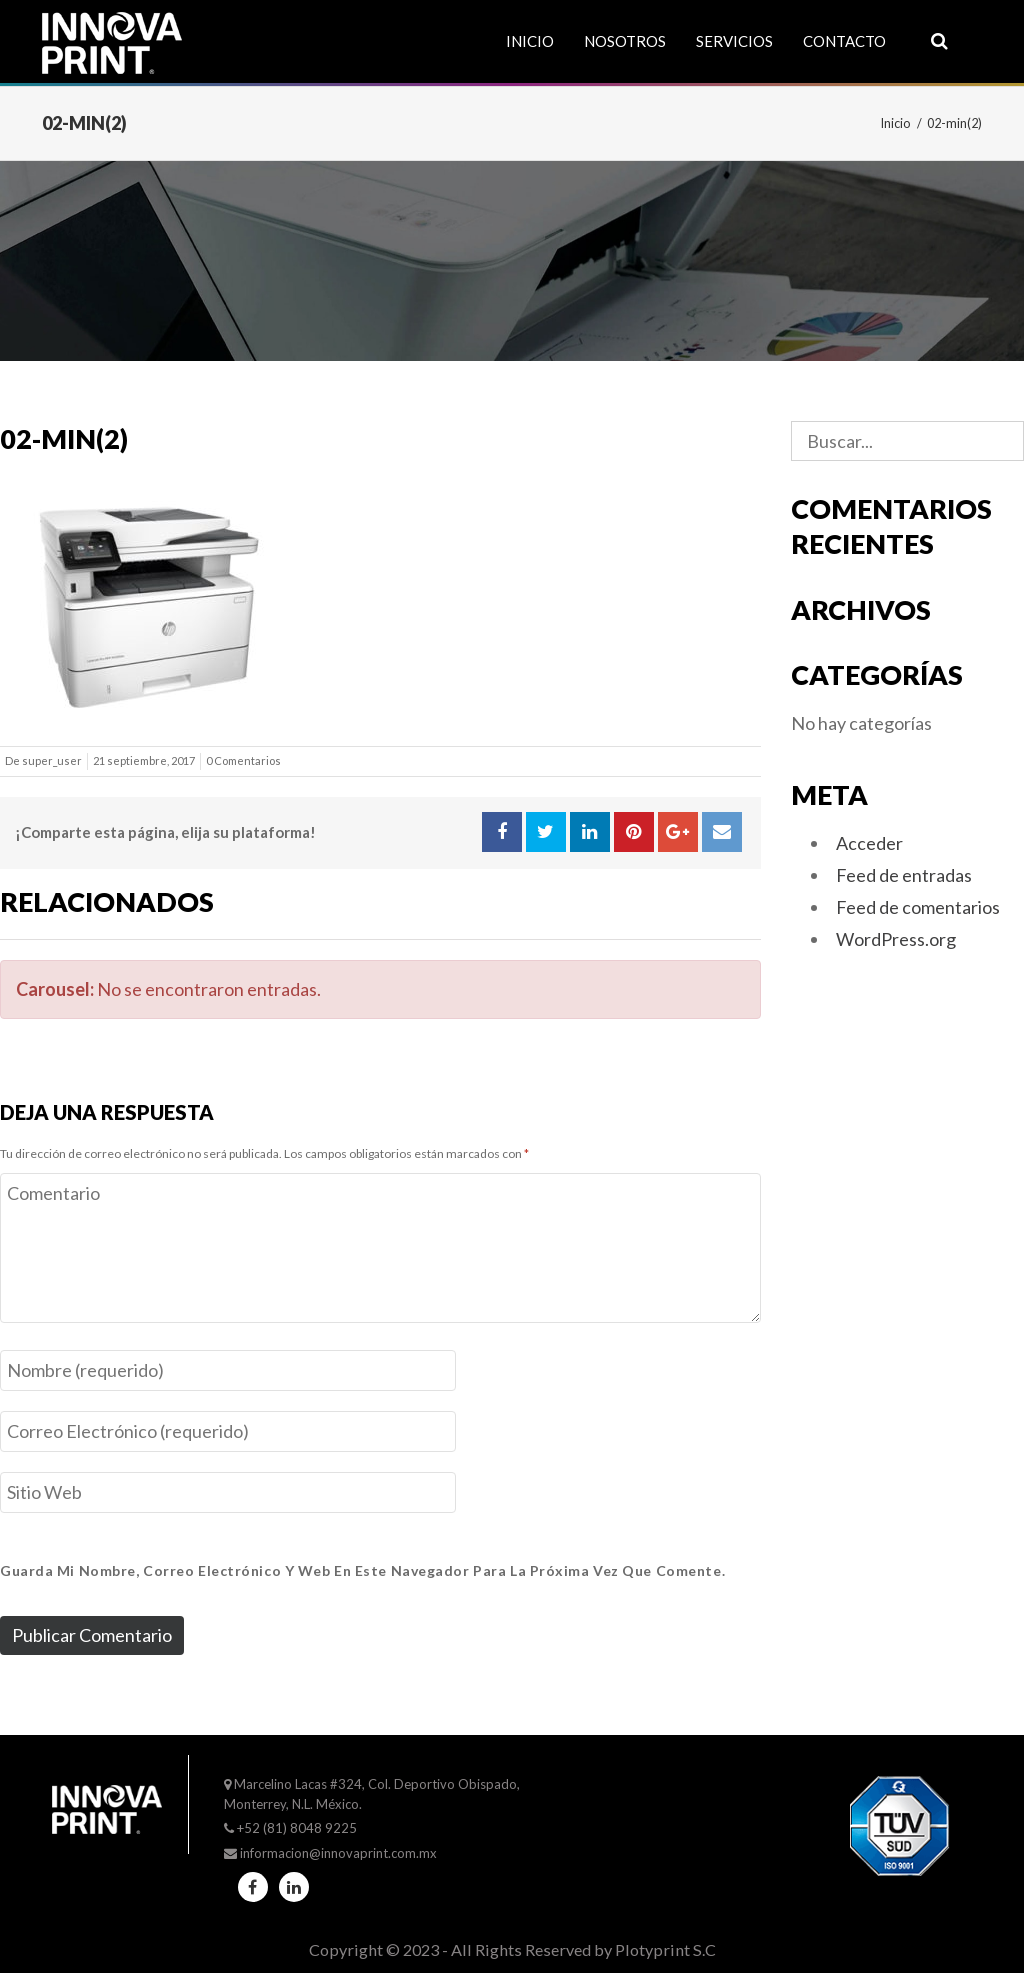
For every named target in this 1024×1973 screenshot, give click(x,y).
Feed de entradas (904, 875)
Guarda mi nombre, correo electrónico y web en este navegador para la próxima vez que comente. (362, 1570)
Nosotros (625, 41)
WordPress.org (896, 939)
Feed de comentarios (918, 907)
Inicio (530, 41)
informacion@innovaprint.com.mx (338, 1853)
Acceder (869, 843)
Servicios (734, 41)
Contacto (844, 41)
